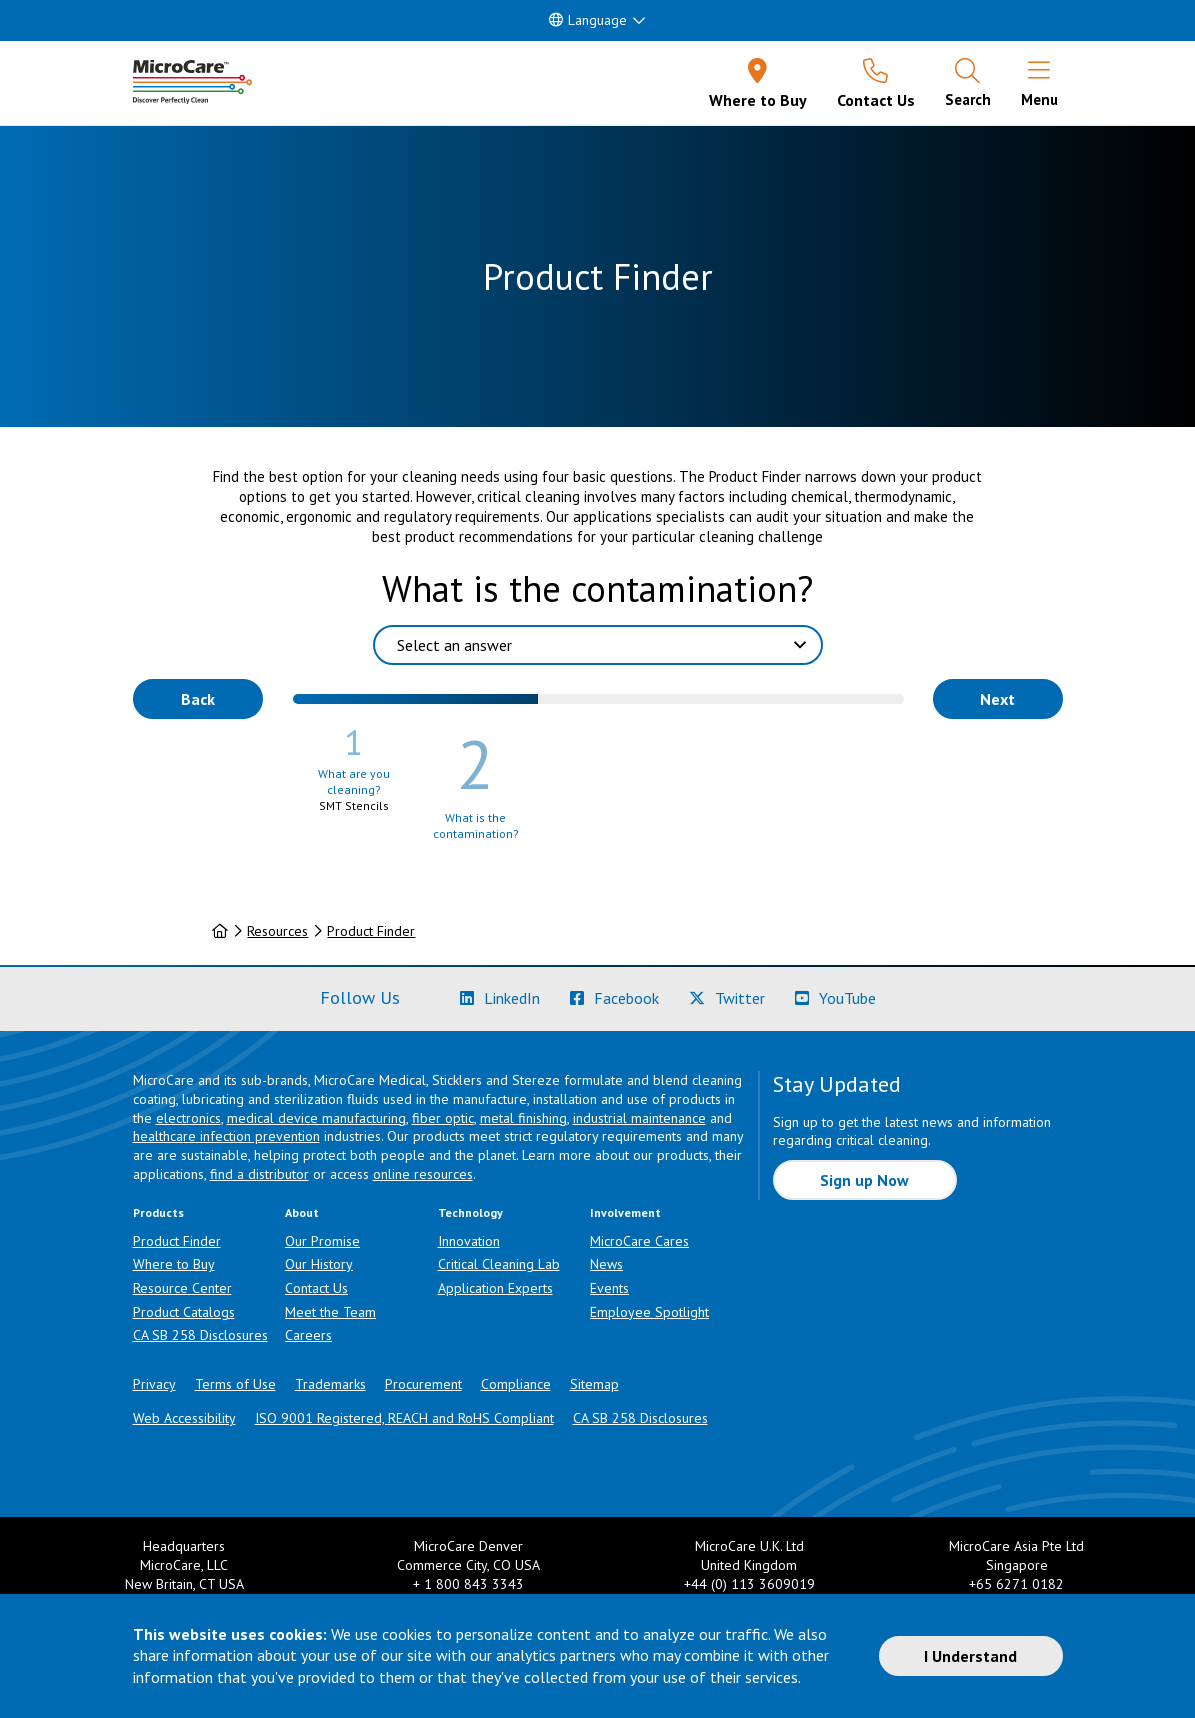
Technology (470, 1212)
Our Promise (322, 1241)
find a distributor (259, 1174)
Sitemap (594, 1384)
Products (158, 1212)
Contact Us (316, 1288)
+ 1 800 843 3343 (468, 1584)
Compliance (516, 1384)
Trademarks (330, 1384)
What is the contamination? (597, 588)
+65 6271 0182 (1016, 1584)
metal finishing (523, 1118)
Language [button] (588, 20)
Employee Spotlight (649, 1312)
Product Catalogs (184, 1312)
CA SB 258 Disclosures (200, 1335)
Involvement (625, 1212)
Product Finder (371, 931)
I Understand (970, 1656)
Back (198, 699)
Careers (308, 1335)
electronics (188, 1118)
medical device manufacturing (316, 1118)
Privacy (154, 1384)
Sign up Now (864, 1180)
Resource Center (182, 1288)
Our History (319, 1264)
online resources (423, 1174)
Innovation (469, 1241)
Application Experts (495, 1288)
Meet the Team (330, 1312)
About (302, 1212)
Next (997, 699)
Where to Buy (174, 1264)
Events (609, 1288)
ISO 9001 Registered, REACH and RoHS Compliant (404, 1418)
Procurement (423, 1384)
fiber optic (443, 1118)
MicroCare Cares (639, 1241)
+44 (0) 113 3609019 (749, 1584)
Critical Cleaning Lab (499, 1264)
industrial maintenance (639, 1118)
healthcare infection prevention (226, 1136)
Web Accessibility (184, 1418)
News (606, 1264)
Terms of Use (235, 1384)
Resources (277, 931)
